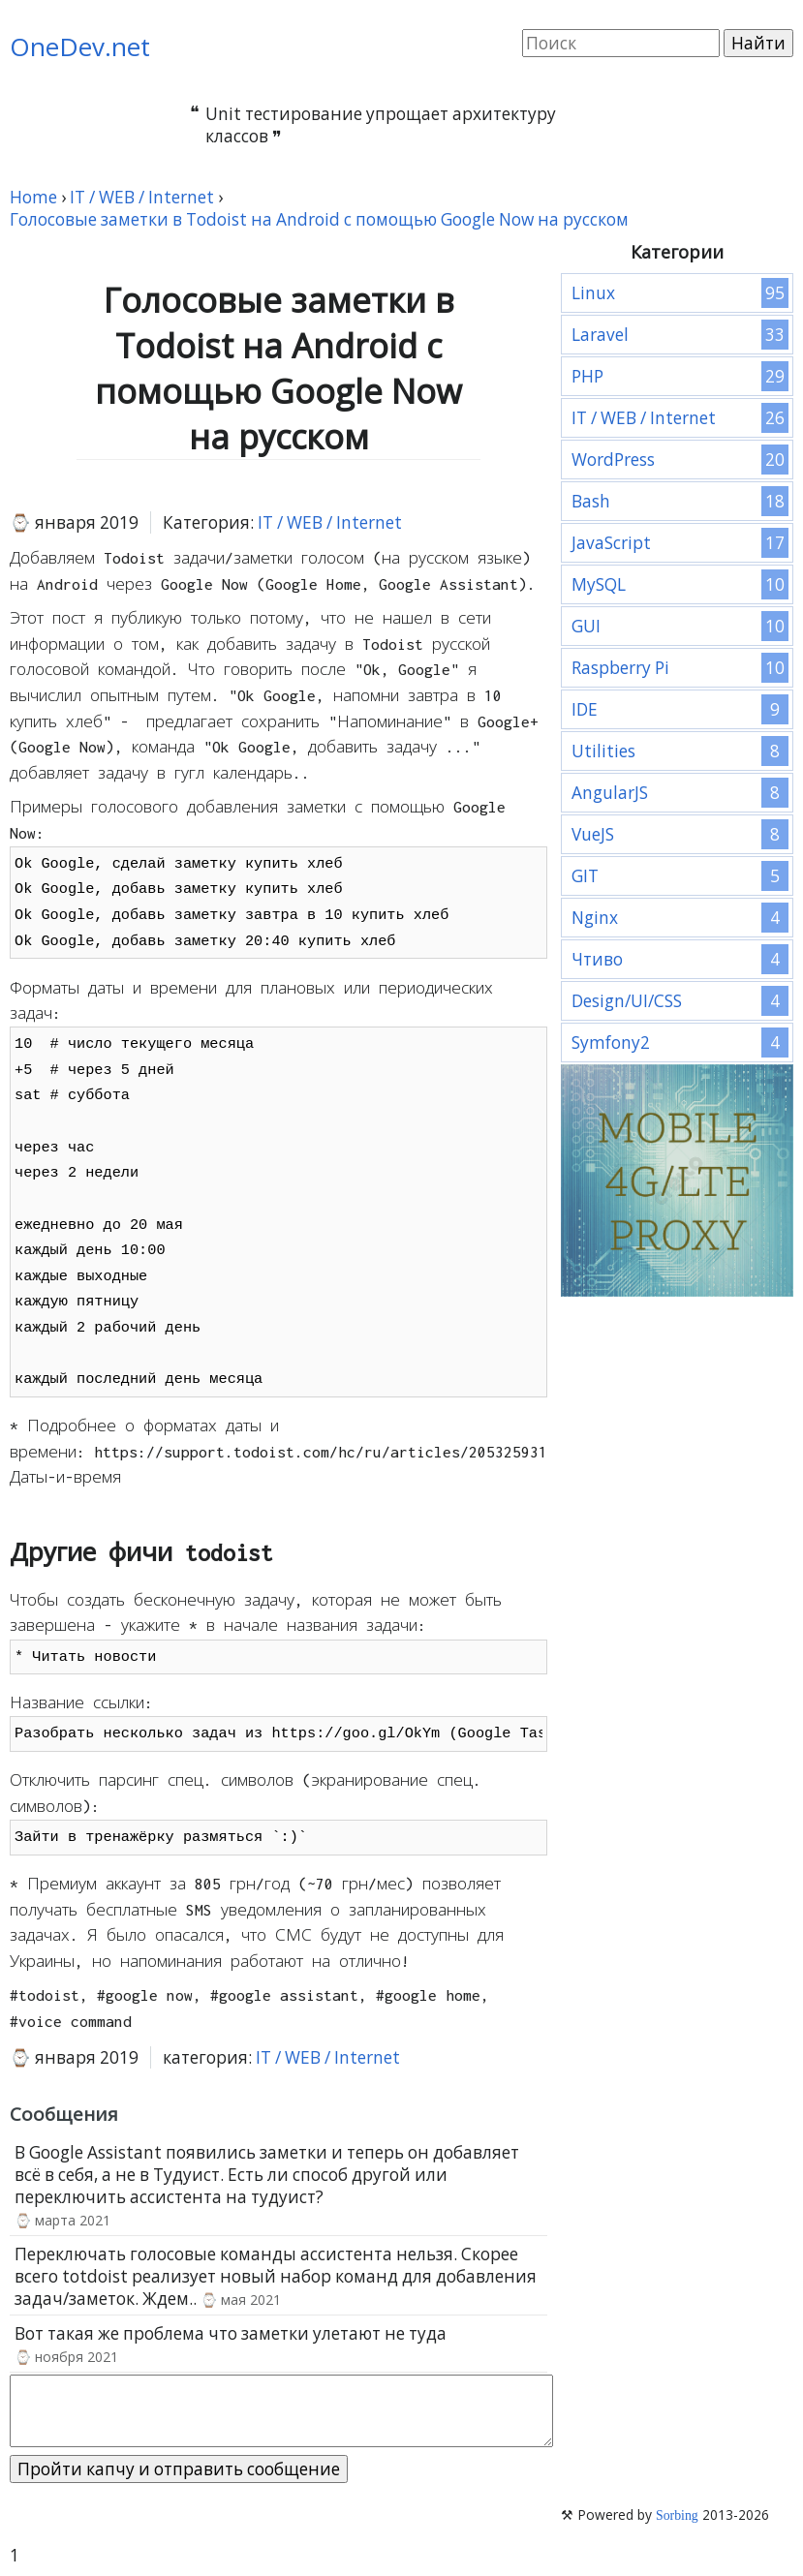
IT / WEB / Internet (330, 522)
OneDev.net (80, 46)
